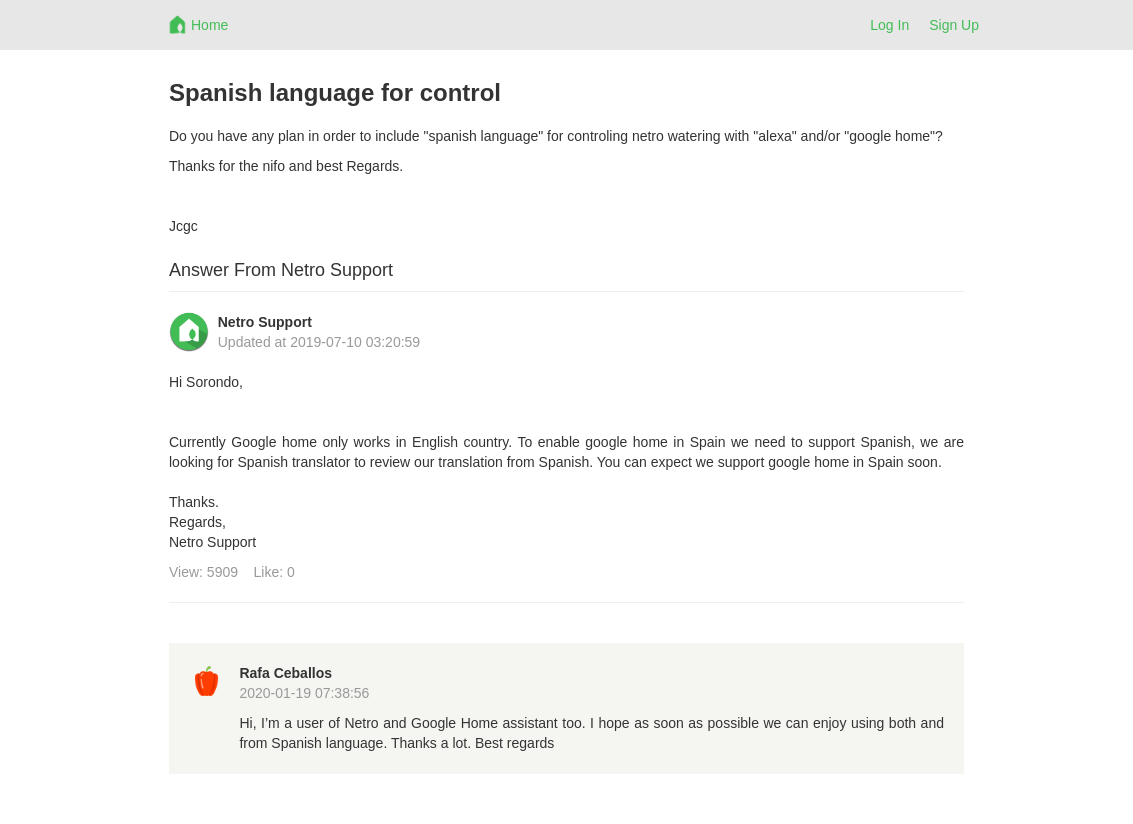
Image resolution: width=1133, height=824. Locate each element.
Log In (889, 25)
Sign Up (954, 25)
